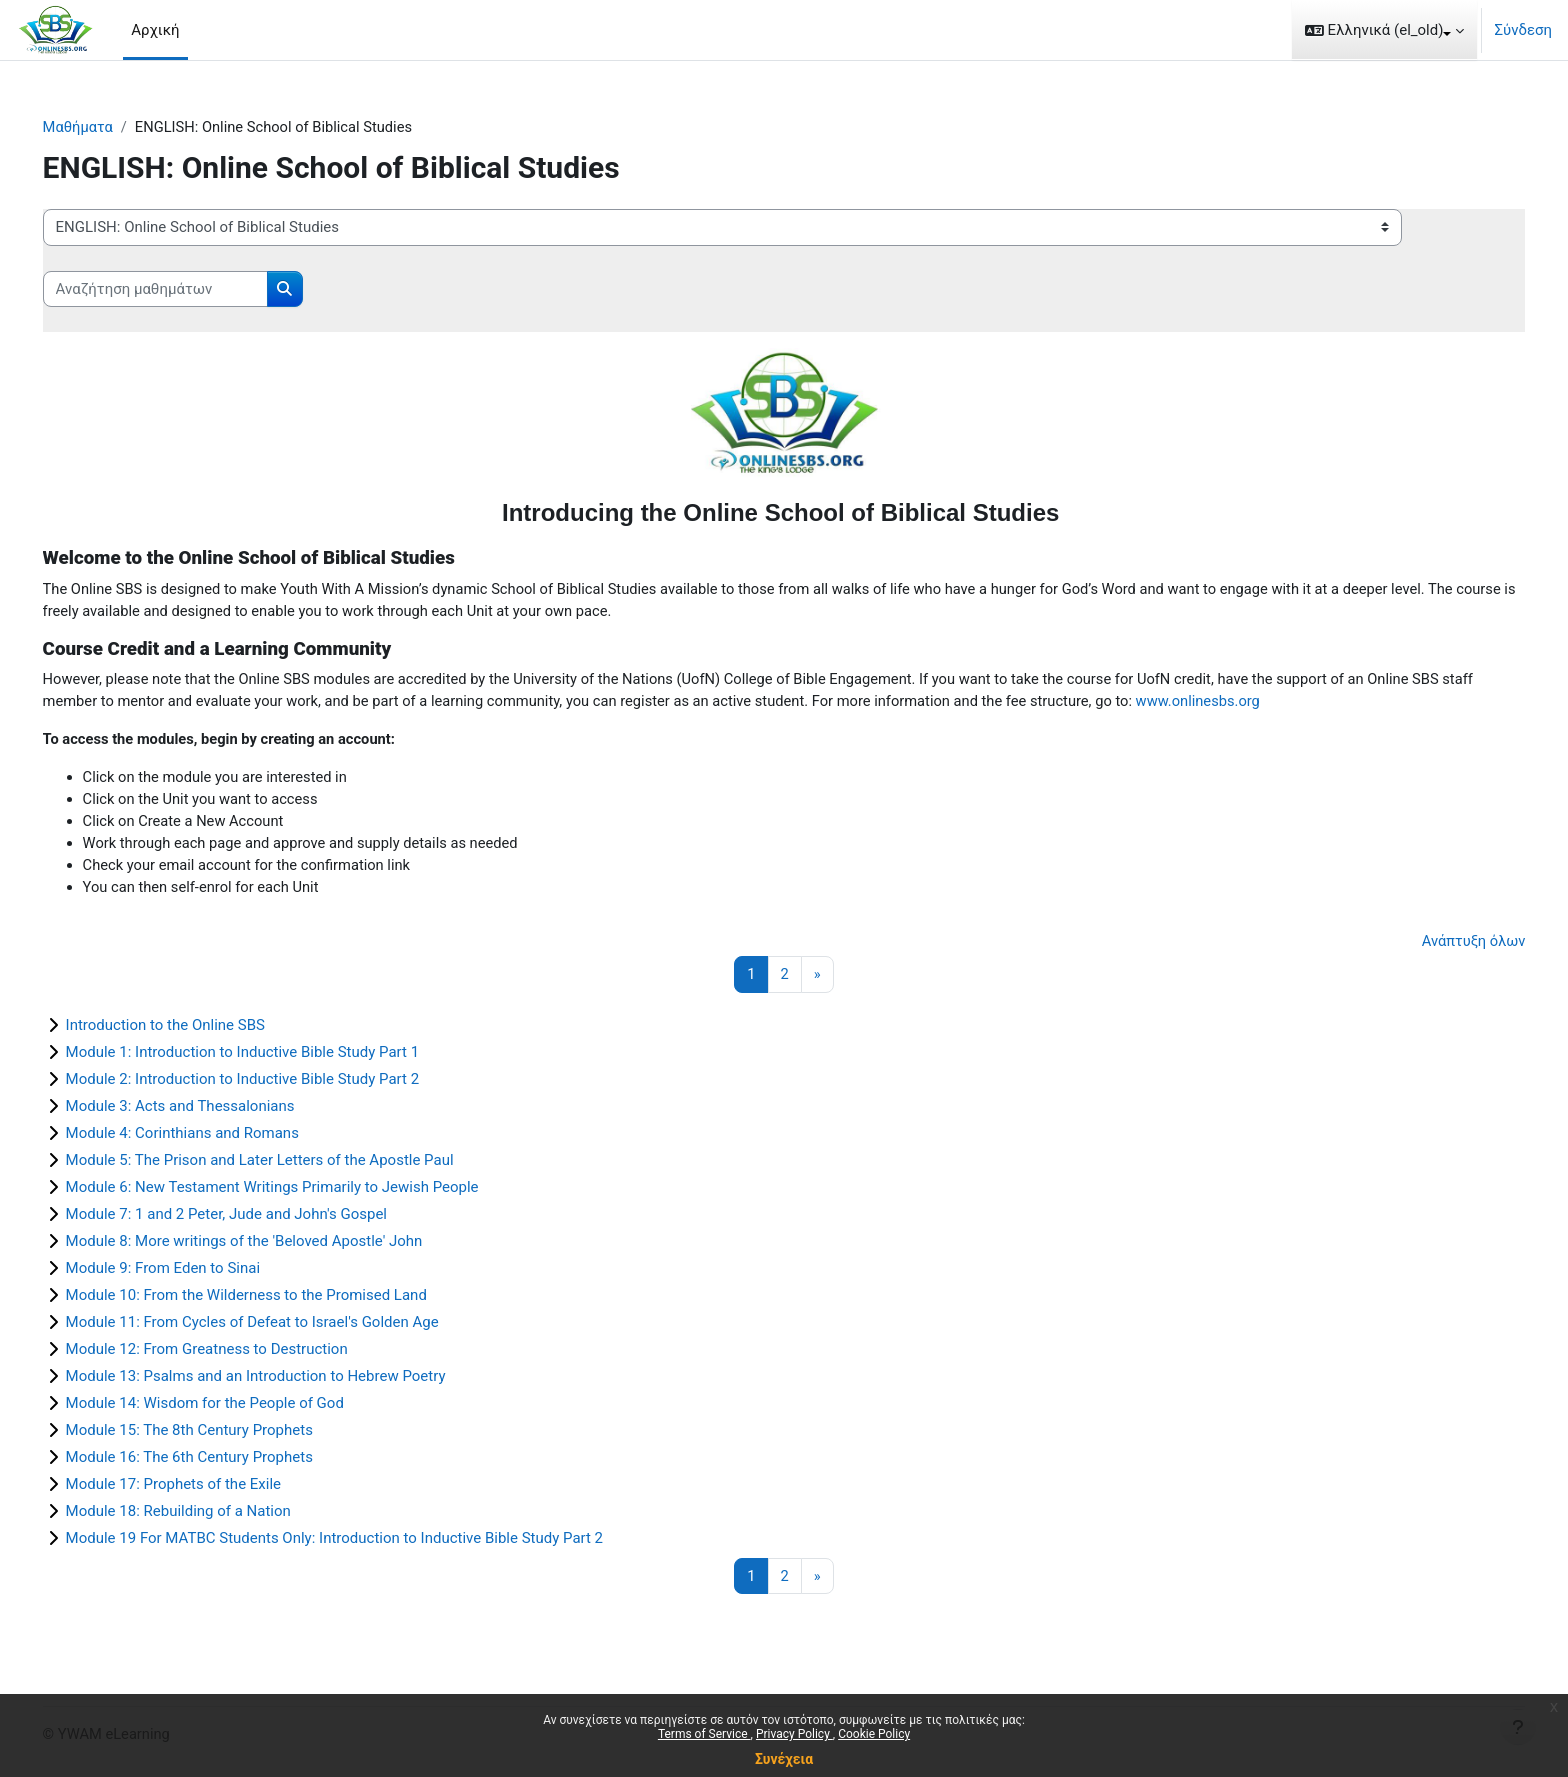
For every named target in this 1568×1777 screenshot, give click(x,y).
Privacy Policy (794, 1734)
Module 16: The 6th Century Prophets (217, 1463)
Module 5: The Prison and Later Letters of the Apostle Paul (288, 1166)
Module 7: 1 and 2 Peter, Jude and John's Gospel (254, 1220)
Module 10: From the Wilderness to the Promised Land (274, 1301)
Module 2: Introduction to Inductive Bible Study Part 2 (270, 1085)
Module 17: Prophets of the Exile (201, 1490)
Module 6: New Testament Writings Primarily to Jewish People (300, 1193)
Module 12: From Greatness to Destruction (235, 1355)
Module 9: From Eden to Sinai (191, 1274)
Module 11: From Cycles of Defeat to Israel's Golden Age (280, 1328)
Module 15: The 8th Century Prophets (217, 1436)
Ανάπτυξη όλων (1444, 947)
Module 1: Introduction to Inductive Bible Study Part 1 (270, 1058)
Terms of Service (704, 1734)
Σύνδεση (1523, 30)
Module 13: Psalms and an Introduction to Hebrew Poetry (284, 1382)
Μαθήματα (107, 127)
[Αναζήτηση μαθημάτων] (183, 289)
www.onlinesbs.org (1317, 703)
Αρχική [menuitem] (155, 30)
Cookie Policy (874, 1734)
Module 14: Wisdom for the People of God (233, 1409)
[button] (1385, 30)
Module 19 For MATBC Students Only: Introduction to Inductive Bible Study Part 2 (362, 1544)
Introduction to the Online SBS (193, 1031)
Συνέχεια (784, 1759)
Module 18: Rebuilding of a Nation (206, 1517)
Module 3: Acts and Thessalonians (208, 1112)
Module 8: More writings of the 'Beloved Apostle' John (272, 1247)
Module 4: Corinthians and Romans (210, 1139)
